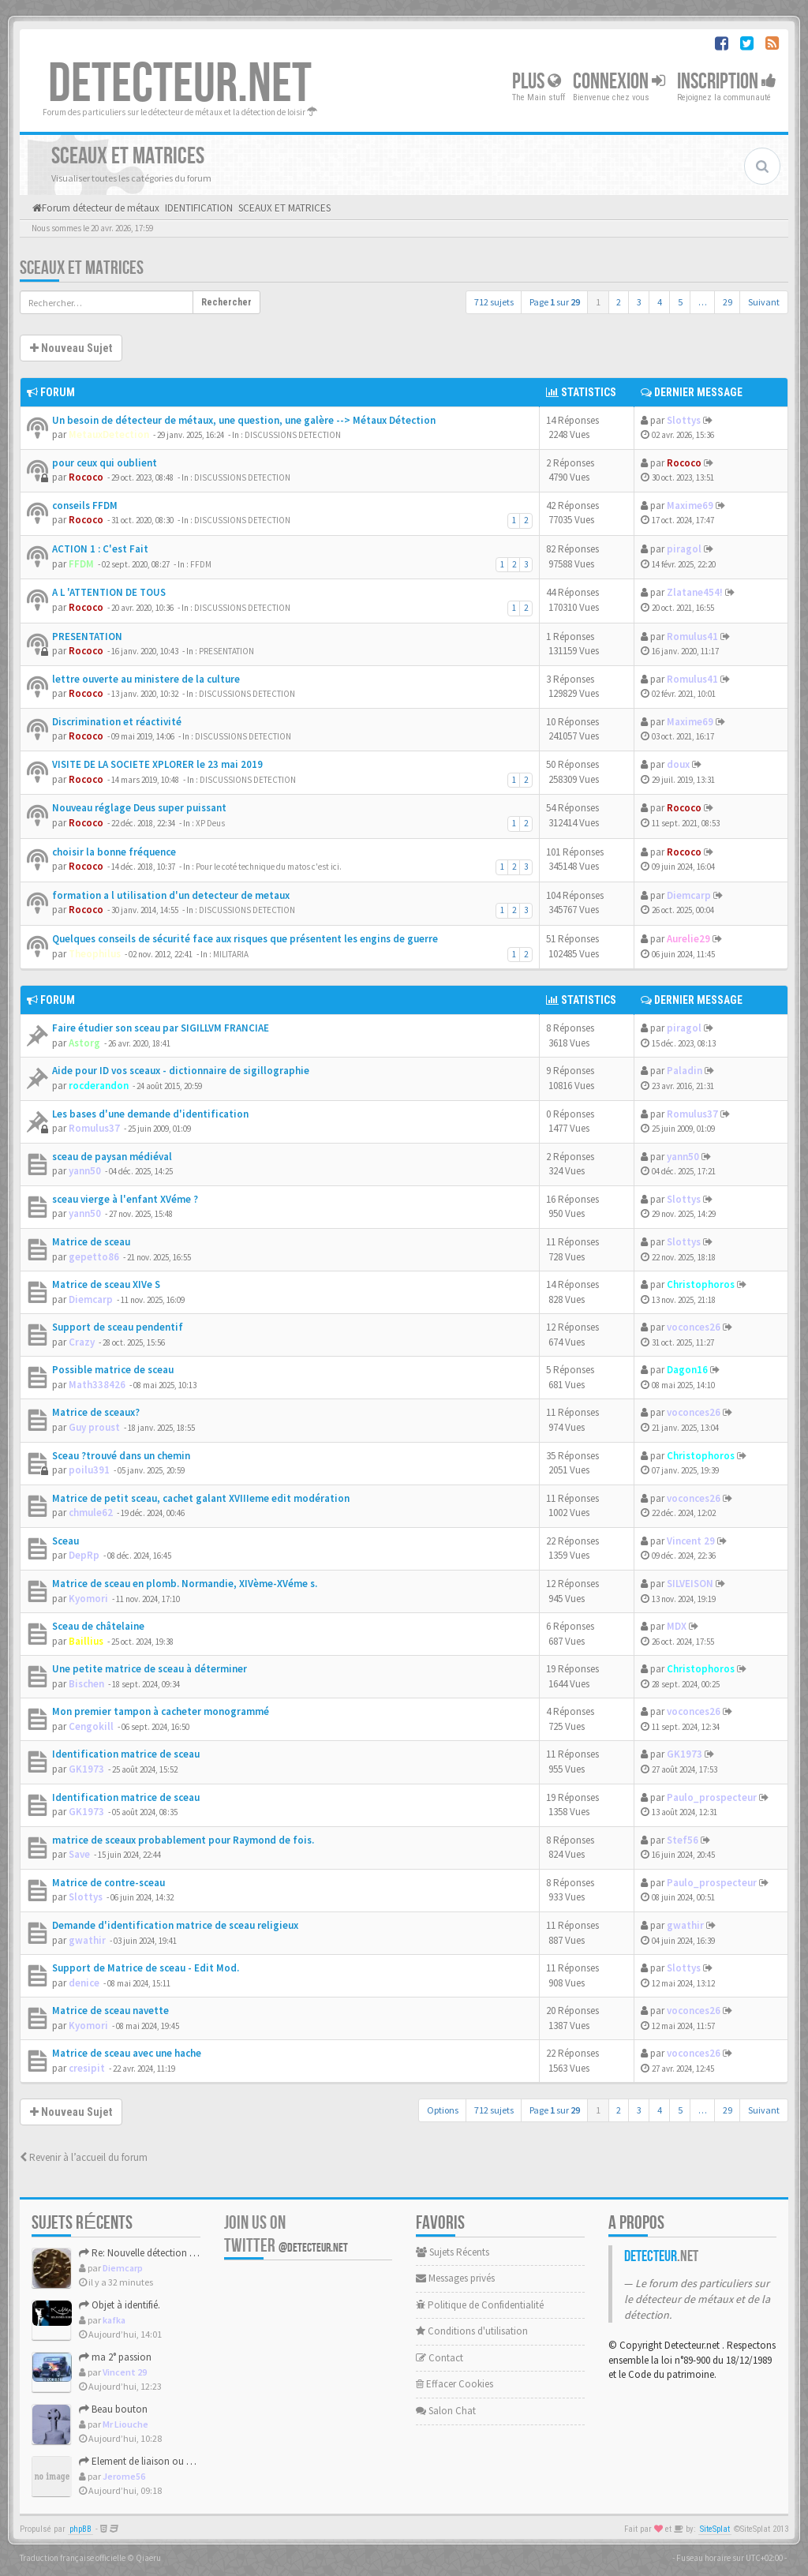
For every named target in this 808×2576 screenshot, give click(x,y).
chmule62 (91, 1512)
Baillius (86, 1641)
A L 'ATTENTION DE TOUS (109, 592)
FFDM (81, 564)
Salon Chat (446, 2410)
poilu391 (89, 1470)
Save (79, 1854)
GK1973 (86, 1769)
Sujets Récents (452, 2252)
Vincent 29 (691, 1541)
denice (84, 1983)
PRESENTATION (87, 636)
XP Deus (210, 823)
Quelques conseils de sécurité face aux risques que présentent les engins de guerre (245, 938)
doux (678, 764)
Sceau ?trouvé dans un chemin (121, 1455)
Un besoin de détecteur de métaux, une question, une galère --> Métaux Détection (244, 420)
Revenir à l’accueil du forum (84, 2157)
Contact (439, 2357)
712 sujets (494, 302)
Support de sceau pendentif (117, 1327)
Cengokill (91, 1726)
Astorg (84, 1043)
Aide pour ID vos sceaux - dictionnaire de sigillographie (180, 1070)
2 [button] (618, 302)
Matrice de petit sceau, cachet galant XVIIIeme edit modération (201, 1498)
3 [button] (639, 302)
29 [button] (727, 302)
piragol (684, 549)
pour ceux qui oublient (104, 463)
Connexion (619, 82)
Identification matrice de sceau (126, 1754)
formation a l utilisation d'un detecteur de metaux (171, 895)
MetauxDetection (109, 434)
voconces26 (693, 1327)
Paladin (684, 1070)
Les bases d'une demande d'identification (150, 1114)
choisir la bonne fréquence (114, 852)
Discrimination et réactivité (116, 721)
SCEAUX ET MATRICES (82, 267)
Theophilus (95, 953)
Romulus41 (692, 636)
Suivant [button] (764, 302)
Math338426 (97, 1384)
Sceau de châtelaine (98, 1626)
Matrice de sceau (91, 1242)
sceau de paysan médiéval (112, 1156)
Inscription (726, 82)
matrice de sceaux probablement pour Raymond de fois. (183, 1840)
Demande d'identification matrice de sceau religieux (175, 1925)
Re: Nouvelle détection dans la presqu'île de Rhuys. (192, 2253)
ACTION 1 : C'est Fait (100, 549)
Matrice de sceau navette (110, 2010)
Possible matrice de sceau (113, 1369)
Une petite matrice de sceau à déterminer (149, 1669)
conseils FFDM (85, 505)
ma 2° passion (115, 2357)
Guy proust (94, 1427)
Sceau (65, 1541)
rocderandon (99, 1085)
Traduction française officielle (72, 2557)
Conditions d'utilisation (472, 2331)
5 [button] (680, 302)
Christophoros (701, 1284)
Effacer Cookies (454, 2384)
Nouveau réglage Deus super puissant (139, 807)
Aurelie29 (688, 938)
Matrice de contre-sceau (108, 1882)
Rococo (86, 477)
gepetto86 (94, 1257)
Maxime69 (690, 505)
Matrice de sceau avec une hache (126, 2053)
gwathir (87, 1940)
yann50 (85, 1171)
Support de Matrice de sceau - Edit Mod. (145, 1968)
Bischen (86, 1683)
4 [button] (659, 302)
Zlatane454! (695, 592)
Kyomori (88, 1598)
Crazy (82, 1342)
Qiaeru (148, 2557)
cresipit (87, 2068)
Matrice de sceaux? (96, 1412)
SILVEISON (690, 1583)
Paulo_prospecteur (712, 1797)
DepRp (84, 1555)
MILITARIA (231, 954)
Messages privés (455, 2278)
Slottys (684, 420)
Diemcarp (689, 895)
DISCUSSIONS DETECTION (293, 434)
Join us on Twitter (286, 2234)
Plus (536, 82)
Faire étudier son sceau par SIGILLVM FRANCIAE (160, 1028)
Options (442, 2110)
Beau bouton (113, 2409)
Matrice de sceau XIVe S (106, 1284)
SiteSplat (715, 2529)
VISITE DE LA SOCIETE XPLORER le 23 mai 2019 (157, 764)
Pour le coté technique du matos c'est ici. (269, 866)
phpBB (80, 2529)
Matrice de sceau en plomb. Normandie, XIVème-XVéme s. (184, 1583)
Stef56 (682, 1840)
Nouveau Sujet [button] (71, 348)
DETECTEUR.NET (180, 84)
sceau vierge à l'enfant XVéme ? (125, 1199)
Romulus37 (94, 1128)
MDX (676, 1626)
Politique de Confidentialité (480, 2305)
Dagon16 (687, 1369)
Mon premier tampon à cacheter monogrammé (160, 1711)
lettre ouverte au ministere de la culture (146, 679)
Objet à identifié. (119, 2305)
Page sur (554, 302)
